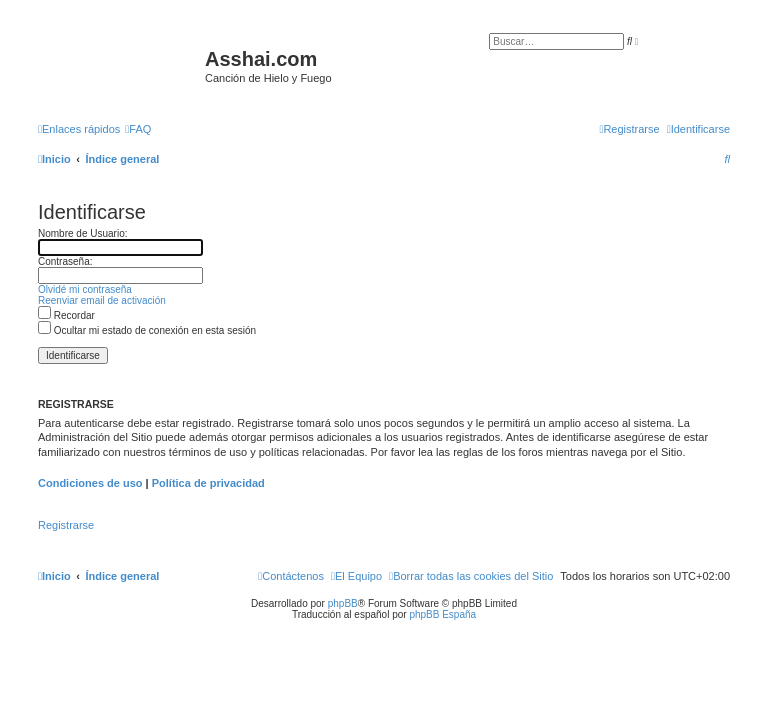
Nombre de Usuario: (82, 233)
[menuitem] (138, 129)
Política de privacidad (208, 483)
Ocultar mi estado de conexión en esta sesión (147, 330)
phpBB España (442, 614)
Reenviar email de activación (102, 300)
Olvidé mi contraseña (85, 289)
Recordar (66, 315)
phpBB (343, 603)
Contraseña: (65, 261)
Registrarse (66, 525)
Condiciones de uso (90, 483)
